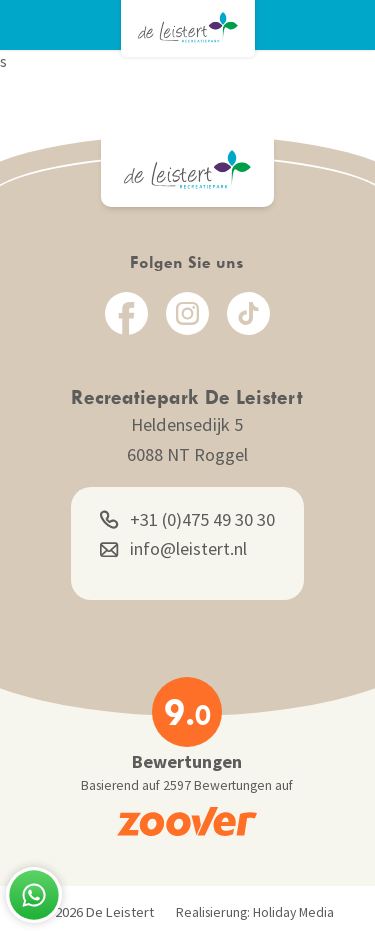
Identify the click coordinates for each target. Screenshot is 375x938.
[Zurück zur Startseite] (188, 27)
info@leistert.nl (173, 548)
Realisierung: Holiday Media (255, 912)
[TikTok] (248, 313)
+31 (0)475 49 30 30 (187, 519)
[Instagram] (187, 313)
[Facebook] (126, 313)
